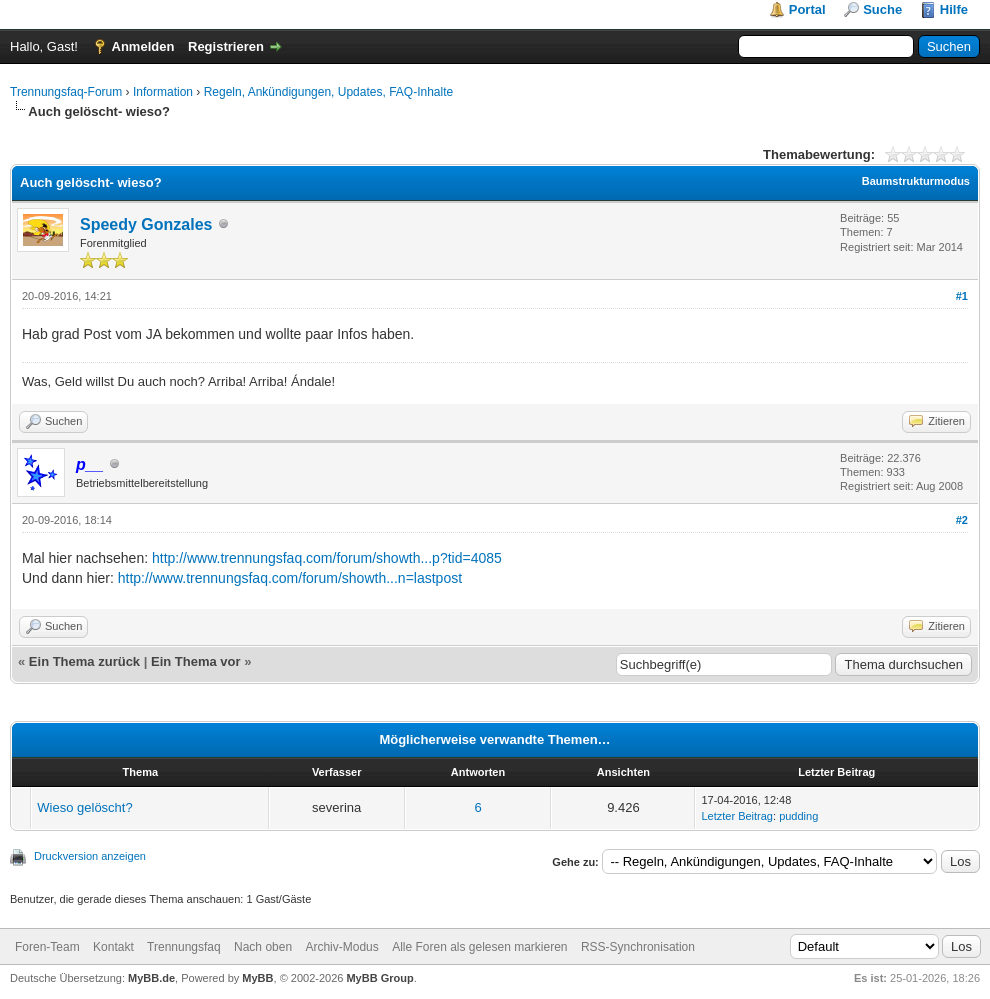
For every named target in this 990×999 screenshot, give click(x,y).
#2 (962, 520)
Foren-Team (47, 947)
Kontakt (113, 947)
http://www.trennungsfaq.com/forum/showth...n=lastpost (290, 578)
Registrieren (226, 46)
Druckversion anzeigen (90, 856)
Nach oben (263, 947)
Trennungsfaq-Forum (66, 92)
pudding (798, 816)
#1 (962, 296)
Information (163, 92)
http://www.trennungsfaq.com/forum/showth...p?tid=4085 (327, 558)
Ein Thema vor (196, 661)
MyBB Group (379, 978)
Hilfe (954, 9)
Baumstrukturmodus (916, 181)
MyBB (257, 978)
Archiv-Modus (341, 947)
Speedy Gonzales (146, 224)
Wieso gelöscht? (84, 807)
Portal (807, 9)
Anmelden (143, 46)
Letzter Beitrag (737, 816)
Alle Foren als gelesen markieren (479, 947)
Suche (882, 9)
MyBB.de (151, 978)
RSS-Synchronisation (638, 947)
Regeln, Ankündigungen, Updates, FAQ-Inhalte (329, 92)
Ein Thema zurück (84, 661)
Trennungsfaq (184, 947)
